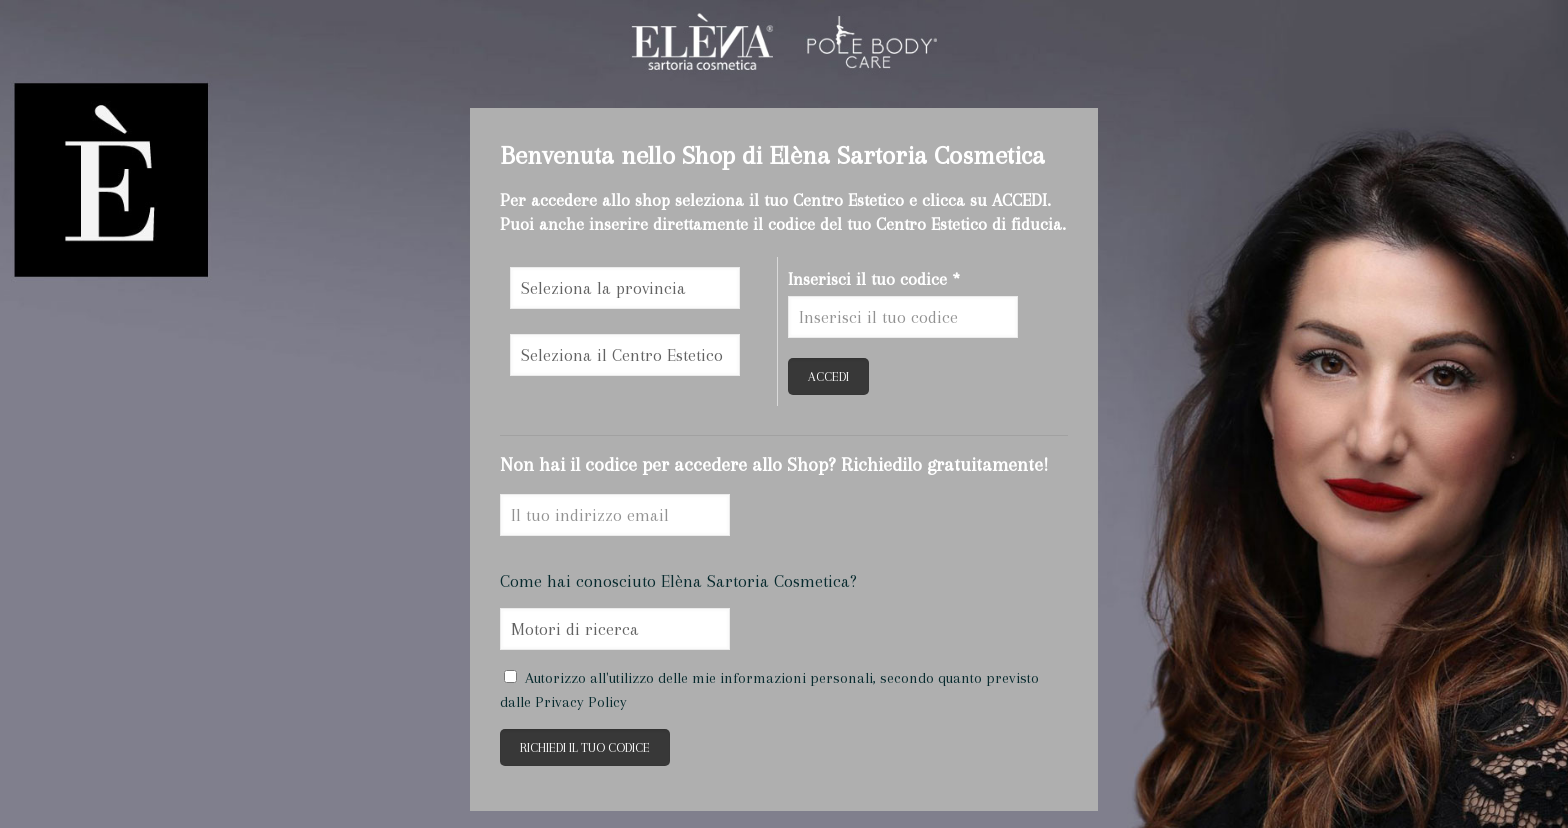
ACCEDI (828, 376)
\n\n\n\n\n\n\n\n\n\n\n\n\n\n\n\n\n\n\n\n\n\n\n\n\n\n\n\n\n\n (625, 288)
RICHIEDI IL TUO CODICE (585, 747)
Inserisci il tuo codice (874, 279)
